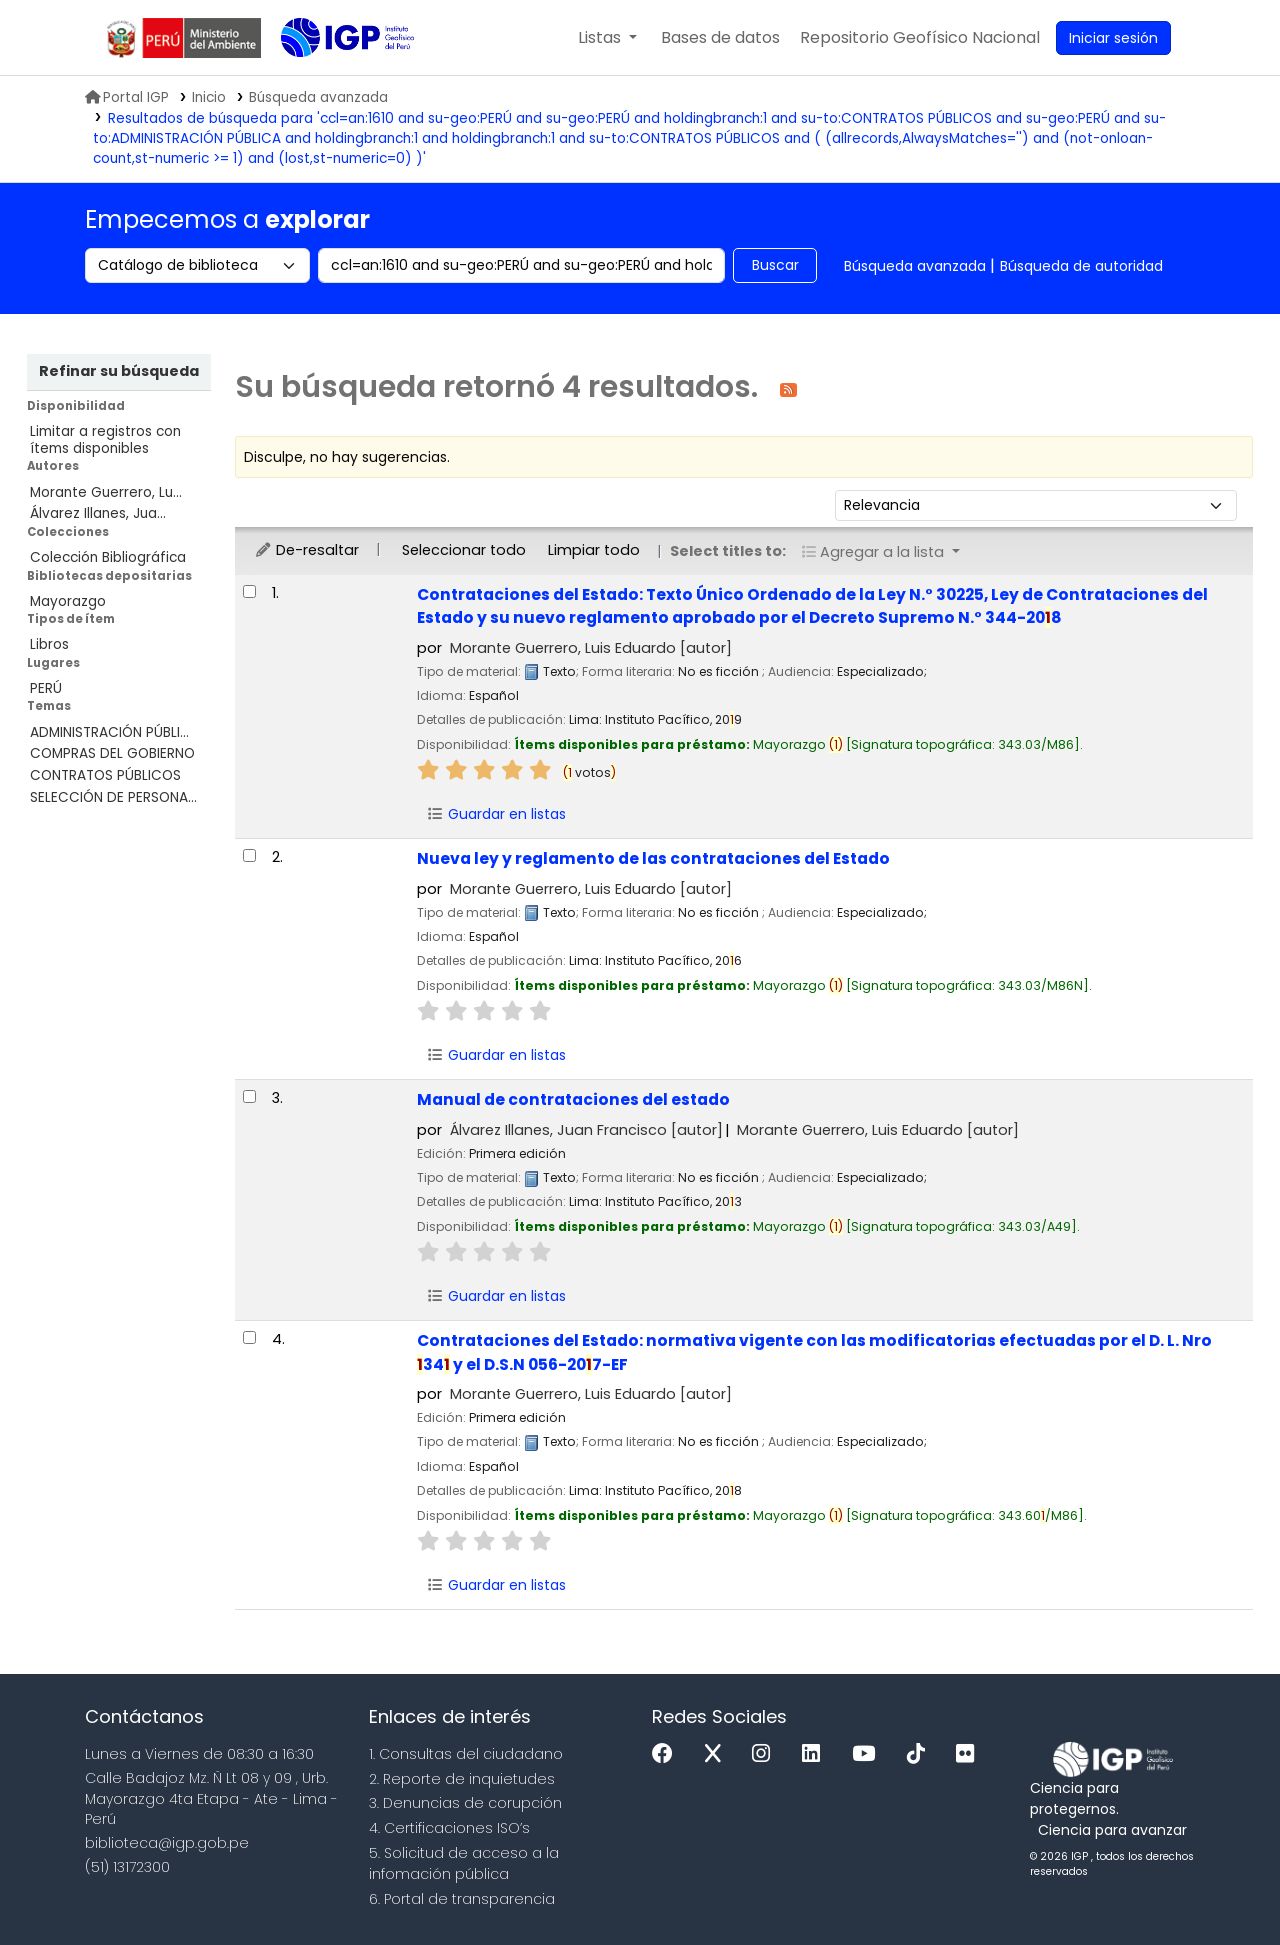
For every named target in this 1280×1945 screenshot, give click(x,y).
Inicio (209, 97)
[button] (607, 38)
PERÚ (46, 688)
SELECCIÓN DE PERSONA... (113, 797)
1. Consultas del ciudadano (466, 1754)
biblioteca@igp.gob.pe (167, 1843)
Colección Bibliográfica (108, 557)
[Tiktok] (921, 1754)
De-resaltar (306, 550)
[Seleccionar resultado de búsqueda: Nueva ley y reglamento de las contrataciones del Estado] (249, 855)
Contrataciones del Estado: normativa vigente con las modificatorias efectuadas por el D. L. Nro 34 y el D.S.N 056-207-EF (814, 1352)
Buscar (775, 265)
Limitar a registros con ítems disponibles (105, 440)
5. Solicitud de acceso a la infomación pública (464, 1863)
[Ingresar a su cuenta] (1113, 38)
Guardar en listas (496, 814)
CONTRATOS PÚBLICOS (105, 775)
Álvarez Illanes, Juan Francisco (586, 1130)
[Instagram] (766, 1754)
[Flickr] (970, 1754)
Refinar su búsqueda (119, 371)
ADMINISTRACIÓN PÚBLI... (109, 732)
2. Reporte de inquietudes (462, 1779)
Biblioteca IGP (331, 78)
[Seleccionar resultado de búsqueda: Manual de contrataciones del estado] (249, 1096)
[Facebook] (667, 1754)
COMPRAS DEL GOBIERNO (112, 753)
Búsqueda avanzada (915, 266)
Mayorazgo (68, 601)
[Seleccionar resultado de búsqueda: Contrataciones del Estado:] (249, 591)
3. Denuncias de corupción (465, 1803)
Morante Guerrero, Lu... (106, 492)
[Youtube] (868, 1754)
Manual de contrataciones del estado (573, 1099)
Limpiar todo (594, 550)
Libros (49, 644)
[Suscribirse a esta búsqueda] (788, 388)
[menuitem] (920, 38)
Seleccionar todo (464, 550)
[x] (718, 1754)
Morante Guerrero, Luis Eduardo (591, 648)
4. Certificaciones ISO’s (449, 1828)
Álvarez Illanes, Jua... (98, 513)
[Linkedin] (816, 1754)
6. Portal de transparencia (462, 1899)
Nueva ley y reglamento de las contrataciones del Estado (653, 858)
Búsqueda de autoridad (1081, 266)
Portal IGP (127, 97)
